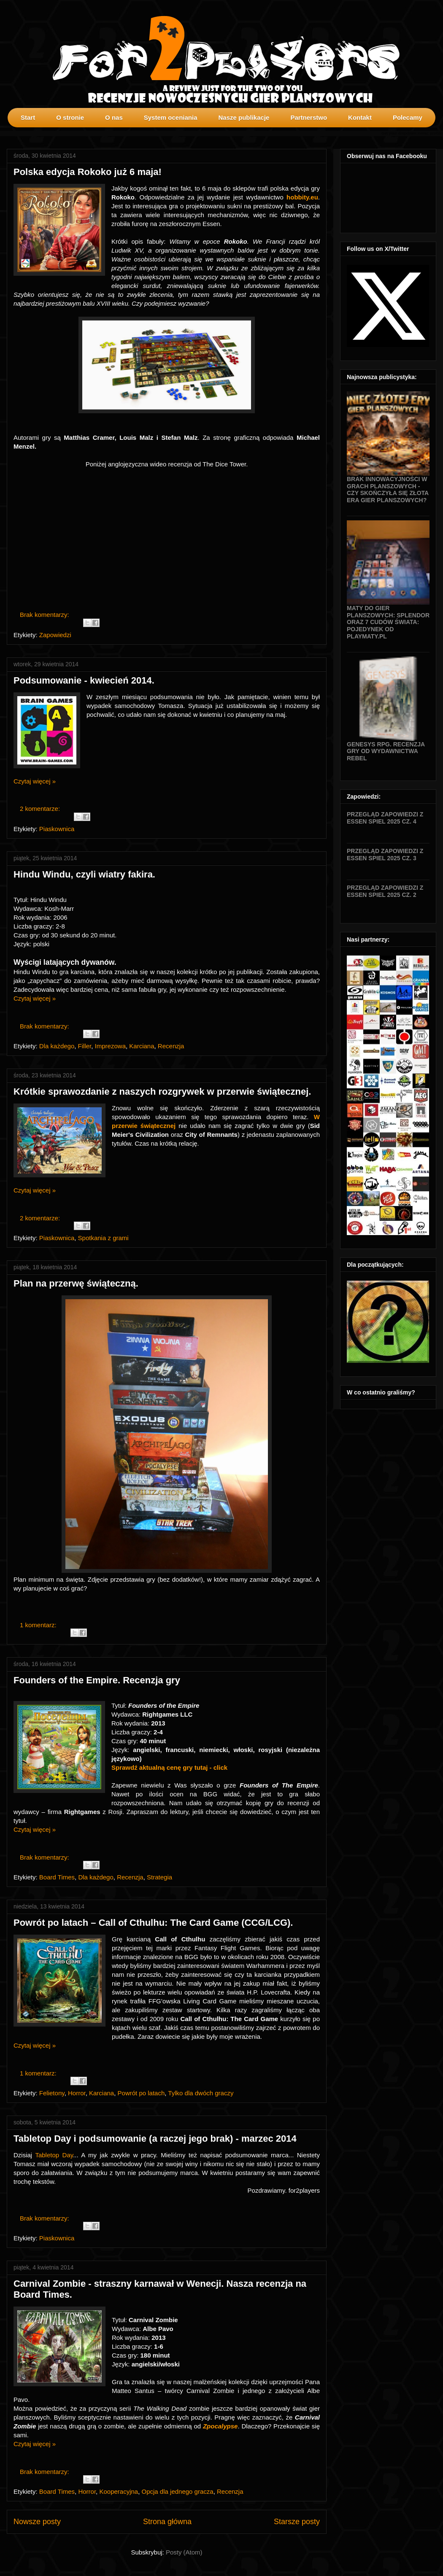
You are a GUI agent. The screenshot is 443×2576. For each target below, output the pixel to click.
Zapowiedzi (55, 634)
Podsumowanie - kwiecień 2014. (84, 680)
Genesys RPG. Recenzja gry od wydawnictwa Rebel (386, 751)
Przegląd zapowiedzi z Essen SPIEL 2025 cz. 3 (385, 854)
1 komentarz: (39, 1625)
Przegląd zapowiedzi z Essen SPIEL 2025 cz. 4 (385, 818)
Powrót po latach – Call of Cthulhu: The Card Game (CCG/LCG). (153, 1922)
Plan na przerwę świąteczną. (76, 1283)
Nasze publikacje (243, 117)
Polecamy (407, 117)
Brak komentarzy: (45, 614)
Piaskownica (56, 828)
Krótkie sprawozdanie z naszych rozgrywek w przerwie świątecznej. (162, 1091)
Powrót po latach (141, 2093)
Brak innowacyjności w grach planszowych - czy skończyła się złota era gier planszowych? (388, 489)
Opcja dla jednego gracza (177, 2491)
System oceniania (170, 117)
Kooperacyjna (118, 2491)
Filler (85, 1046)
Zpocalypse (220, 2426)
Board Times (57, 1877)
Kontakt (360, 117)
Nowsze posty (37, 2521)
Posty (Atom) (184, 2552)
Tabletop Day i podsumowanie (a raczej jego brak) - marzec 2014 (155, 2138)
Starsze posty (297, 2521)
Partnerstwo (308, 117)
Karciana (141, 1046)
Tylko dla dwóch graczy (200, 2093)
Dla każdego (56, 1046)
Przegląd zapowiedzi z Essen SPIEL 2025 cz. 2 (385, 891)
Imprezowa (110, 1046)
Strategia (159, 1877)
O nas (114, 117)
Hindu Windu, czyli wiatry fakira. (84, 874)
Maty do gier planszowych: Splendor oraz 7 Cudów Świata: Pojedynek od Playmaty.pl (388, 622)
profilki (436, 133)
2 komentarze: (41, 808)
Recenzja (171, 1046)
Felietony (52, 2093)
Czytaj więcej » (35, 781)
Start (28, 117)
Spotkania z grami (103, 1237)
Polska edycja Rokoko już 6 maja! (88, 172)
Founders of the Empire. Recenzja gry (97, 1680)
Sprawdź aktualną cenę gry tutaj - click (169, 1767)
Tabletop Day (54, 2155)
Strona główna (167, 2521)
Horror (77, 2093)
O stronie (70, 117)
